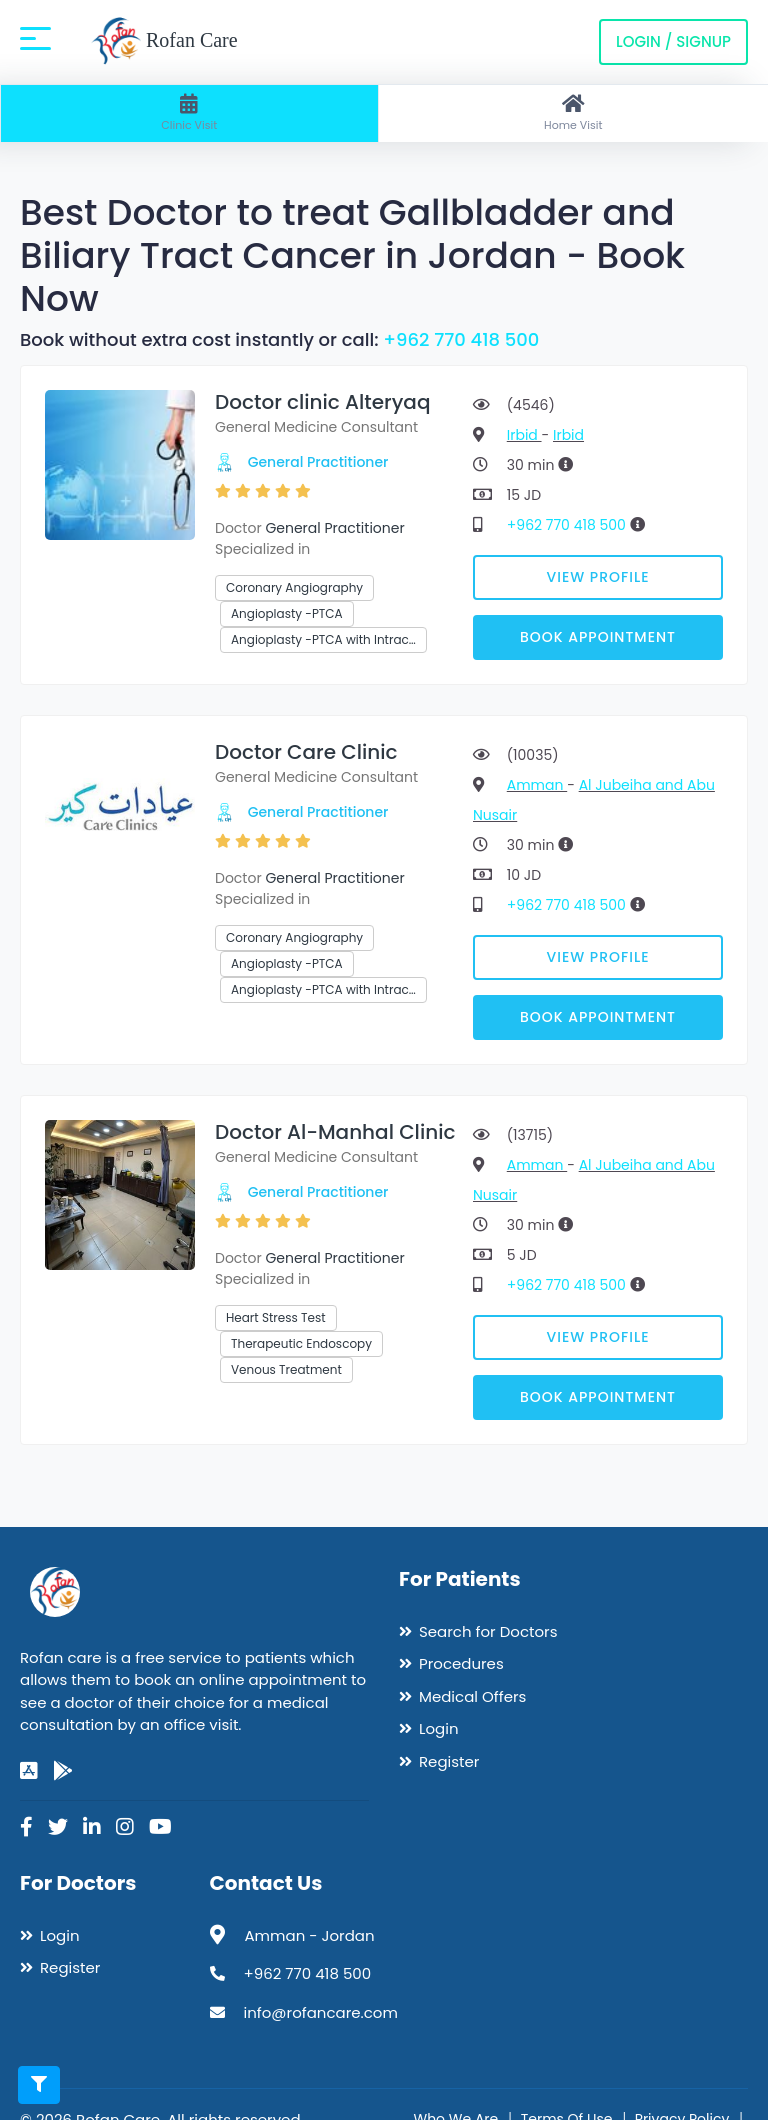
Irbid (524, 435)
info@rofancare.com (321, 2012)
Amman (537, 785)
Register (449, 1761)
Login (439, 1728)
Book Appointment (598, 637)
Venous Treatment (286, 1369)
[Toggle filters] (39, 2085)
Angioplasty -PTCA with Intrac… (323, 639)
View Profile (598, 577)
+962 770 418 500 (461, 339)
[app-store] (29, 1771)
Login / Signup (673, 41)
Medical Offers (472, 1696)
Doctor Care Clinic (306, 752)
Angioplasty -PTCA (287, 613)
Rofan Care (164, 42)
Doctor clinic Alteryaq (322, 402)
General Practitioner (318, 462)
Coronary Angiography (294, 587)
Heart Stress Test (276, 1317)
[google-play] (63, 1771)
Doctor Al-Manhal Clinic (335, 1132)
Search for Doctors (488, 1631)
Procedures (461, 1663)
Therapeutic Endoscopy (301, 1343)
